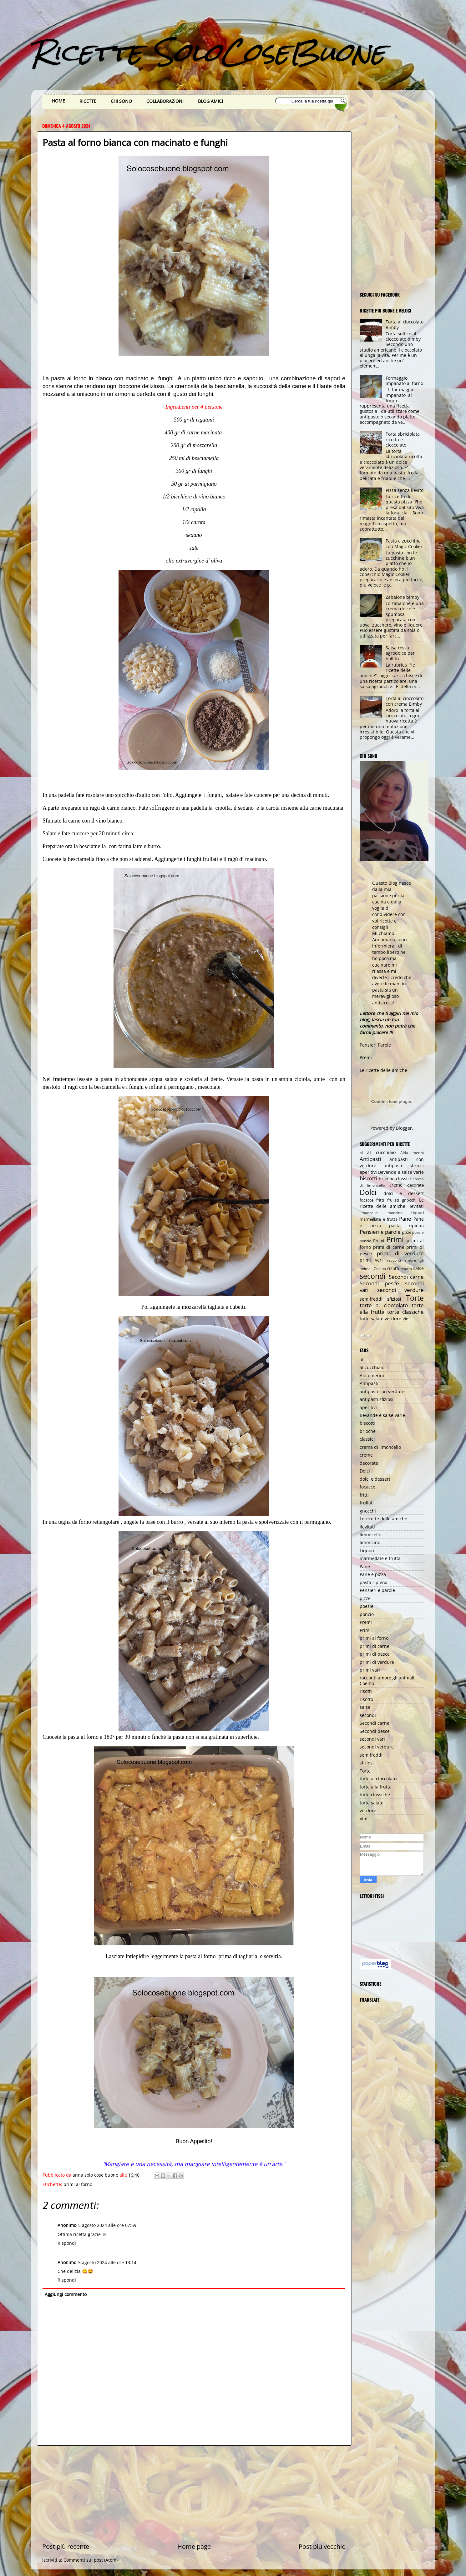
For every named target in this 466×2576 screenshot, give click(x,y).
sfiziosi (394, 1299)
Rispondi (67, 2243)
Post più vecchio (322, 2546)
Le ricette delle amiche (383, 1070)
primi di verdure (400, 1253)
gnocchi (409, 1200)
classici (403, 1179)
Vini (406, 1319)
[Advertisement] (194, 2494)
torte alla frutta (376, 1787)
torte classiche (405, 1311)
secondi (373, 1276)
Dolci (368, 1192)
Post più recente (65, 2546)
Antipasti (370, 1159)
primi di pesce (375, 1654)
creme (396, 1185)
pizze (406, 1232)
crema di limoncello (380, 1447)
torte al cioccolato (384, 1305)
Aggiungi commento (66, 2294)
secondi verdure (400, 1289)
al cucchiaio (381, 1152)
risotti (393, 1268)
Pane (405, 1218)
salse (418, 1268)
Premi (366, 1057)
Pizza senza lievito (404, 490)
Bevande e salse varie (401, 1172)
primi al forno (77, 2184)
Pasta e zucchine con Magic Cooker (404, 543)
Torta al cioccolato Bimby (404, 324)
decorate (415, 1185)
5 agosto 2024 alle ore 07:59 (107, 2225)
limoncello (368, 1212)
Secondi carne (406, 1276)
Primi (395, 1239)
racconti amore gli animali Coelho (387, 1680)
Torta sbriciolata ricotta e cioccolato (403, 439)
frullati (393, 1200)
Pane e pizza (373, 1574)
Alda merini (412, 1152)
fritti (380, 1200)
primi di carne (388, 1247)
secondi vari (372, 1739)
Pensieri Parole (375, 1045)
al (361, 1152)
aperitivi (368, 1172)
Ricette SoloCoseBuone (208, 52)
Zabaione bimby (402, 597)
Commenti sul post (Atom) (90, 2560)
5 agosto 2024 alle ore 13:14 (107, 2262)
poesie (418, 1232)
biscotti (368, 1178)
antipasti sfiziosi (404, 1165)
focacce (366, 1200)
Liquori (417, 1212)
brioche (387, 1179)
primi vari (371, 1260)
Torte (415, 1298)
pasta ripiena (406, 1225)
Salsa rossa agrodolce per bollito (400, 653)
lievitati (416, 1206)
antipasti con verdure (382, 1391)
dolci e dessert (403, 1193)
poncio (365, 1240)
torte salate (371, 1319)
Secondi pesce (379, 1283)
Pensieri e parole (380, 1231)
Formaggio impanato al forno (404, 380)
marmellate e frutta (379, 1219)
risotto (406, 1268)
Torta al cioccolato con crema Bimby (404, 701)
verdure (393, 1319)
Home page (194, 2546)
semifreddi (371, 1299)
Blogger (404, 1128)
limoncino (394, 1212)
